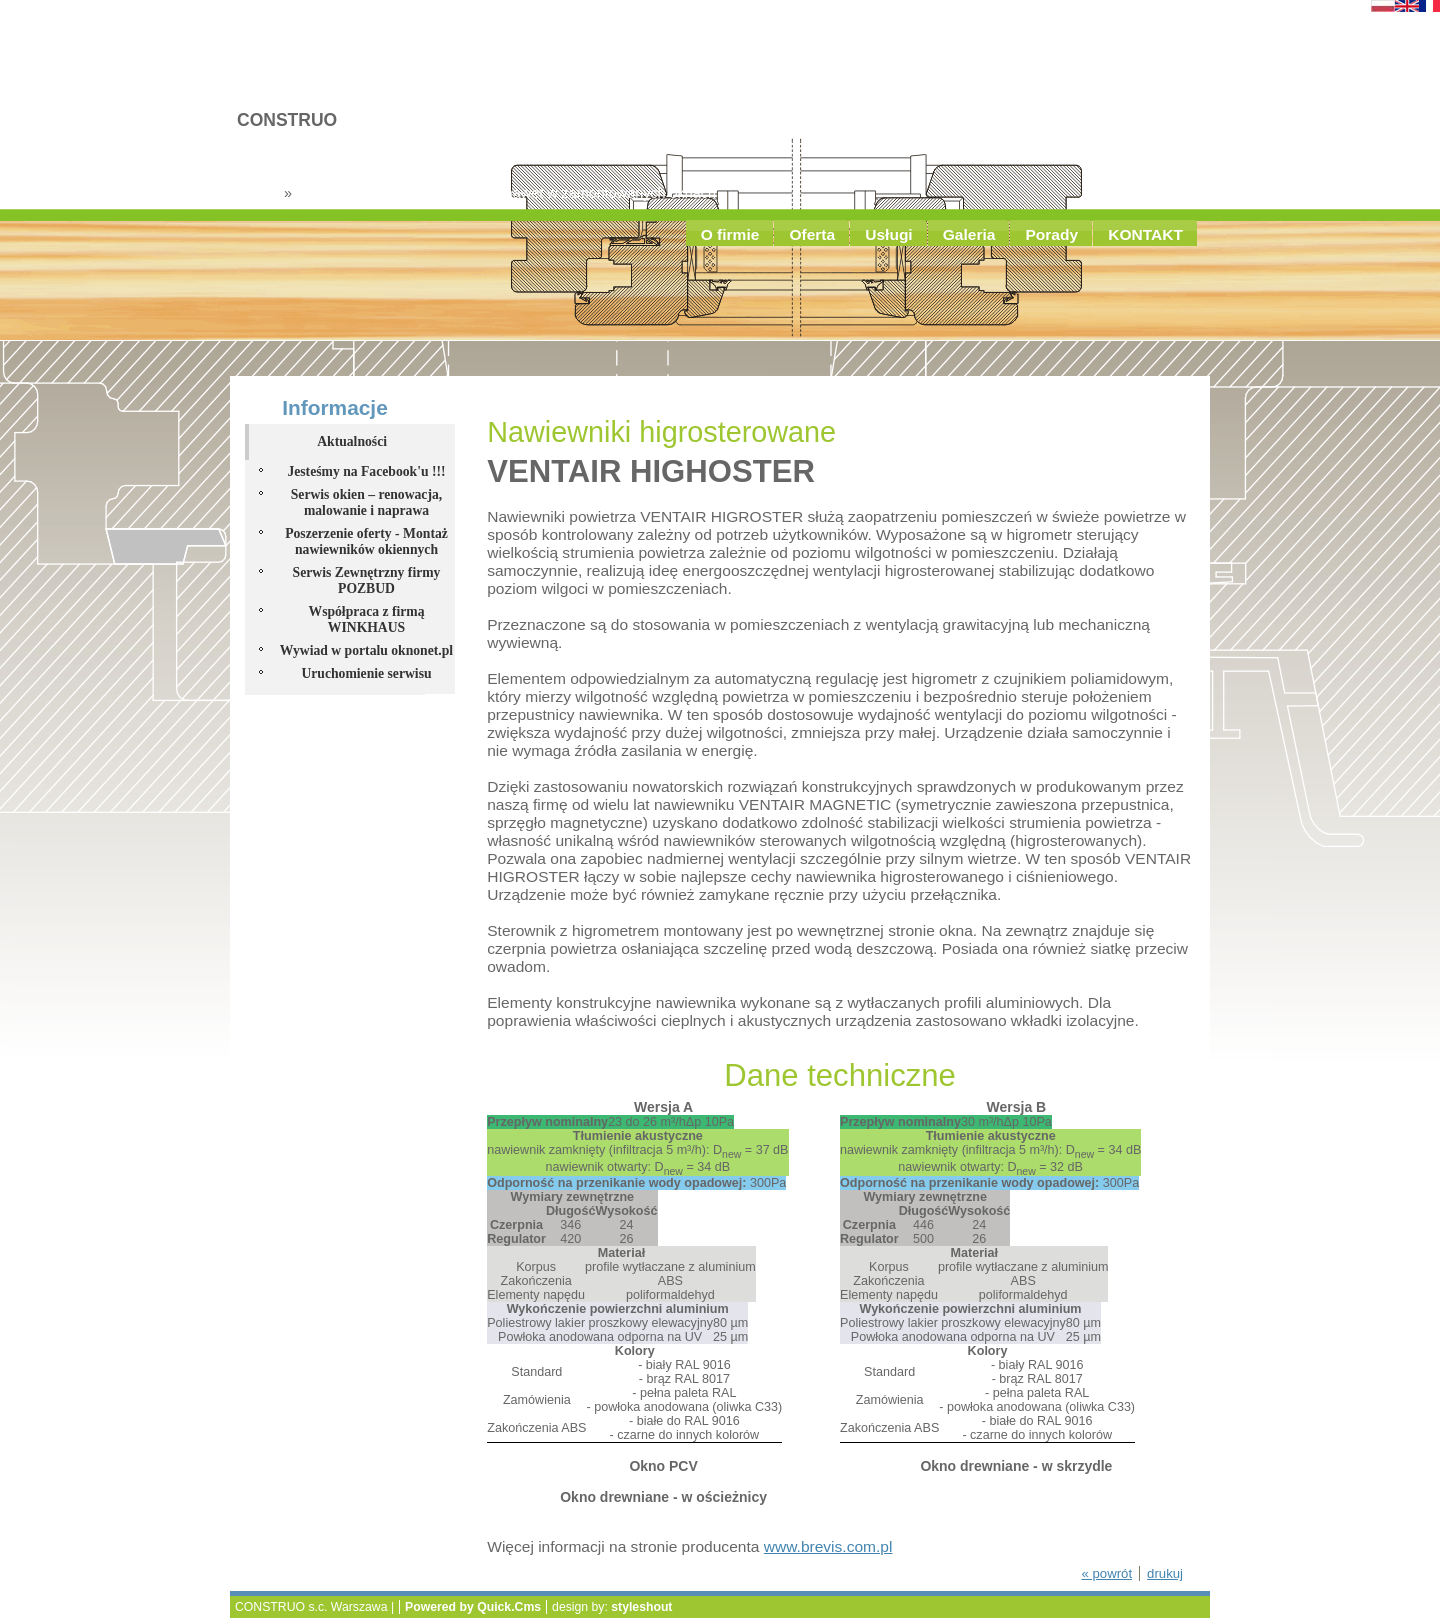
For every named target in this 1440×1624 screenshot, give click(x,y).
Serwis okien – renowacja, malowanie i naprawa (366, 502)
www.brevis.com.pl (828, 1546)
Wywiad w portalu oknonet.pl (366, 650)
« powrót (1106, 1573)
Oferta (812, 234)
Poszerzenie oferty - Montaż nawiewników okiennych (366, 541)
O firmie (730, 234)
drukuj (1165, 1573)
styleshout (641, 1607)
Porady (1051, 234)
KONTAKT (1145, 234)
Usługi (889, 234)
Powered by (473, 1607)
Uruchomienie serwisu (366, 673)
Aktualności (352, 441)
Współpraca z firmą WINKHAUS (366, 619)
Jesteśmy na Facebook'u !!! (366, 471)
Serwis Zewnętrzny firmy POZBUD (367, 580)
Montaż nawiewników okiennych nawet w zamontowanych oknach (506, 193)
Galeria (969, 234)
